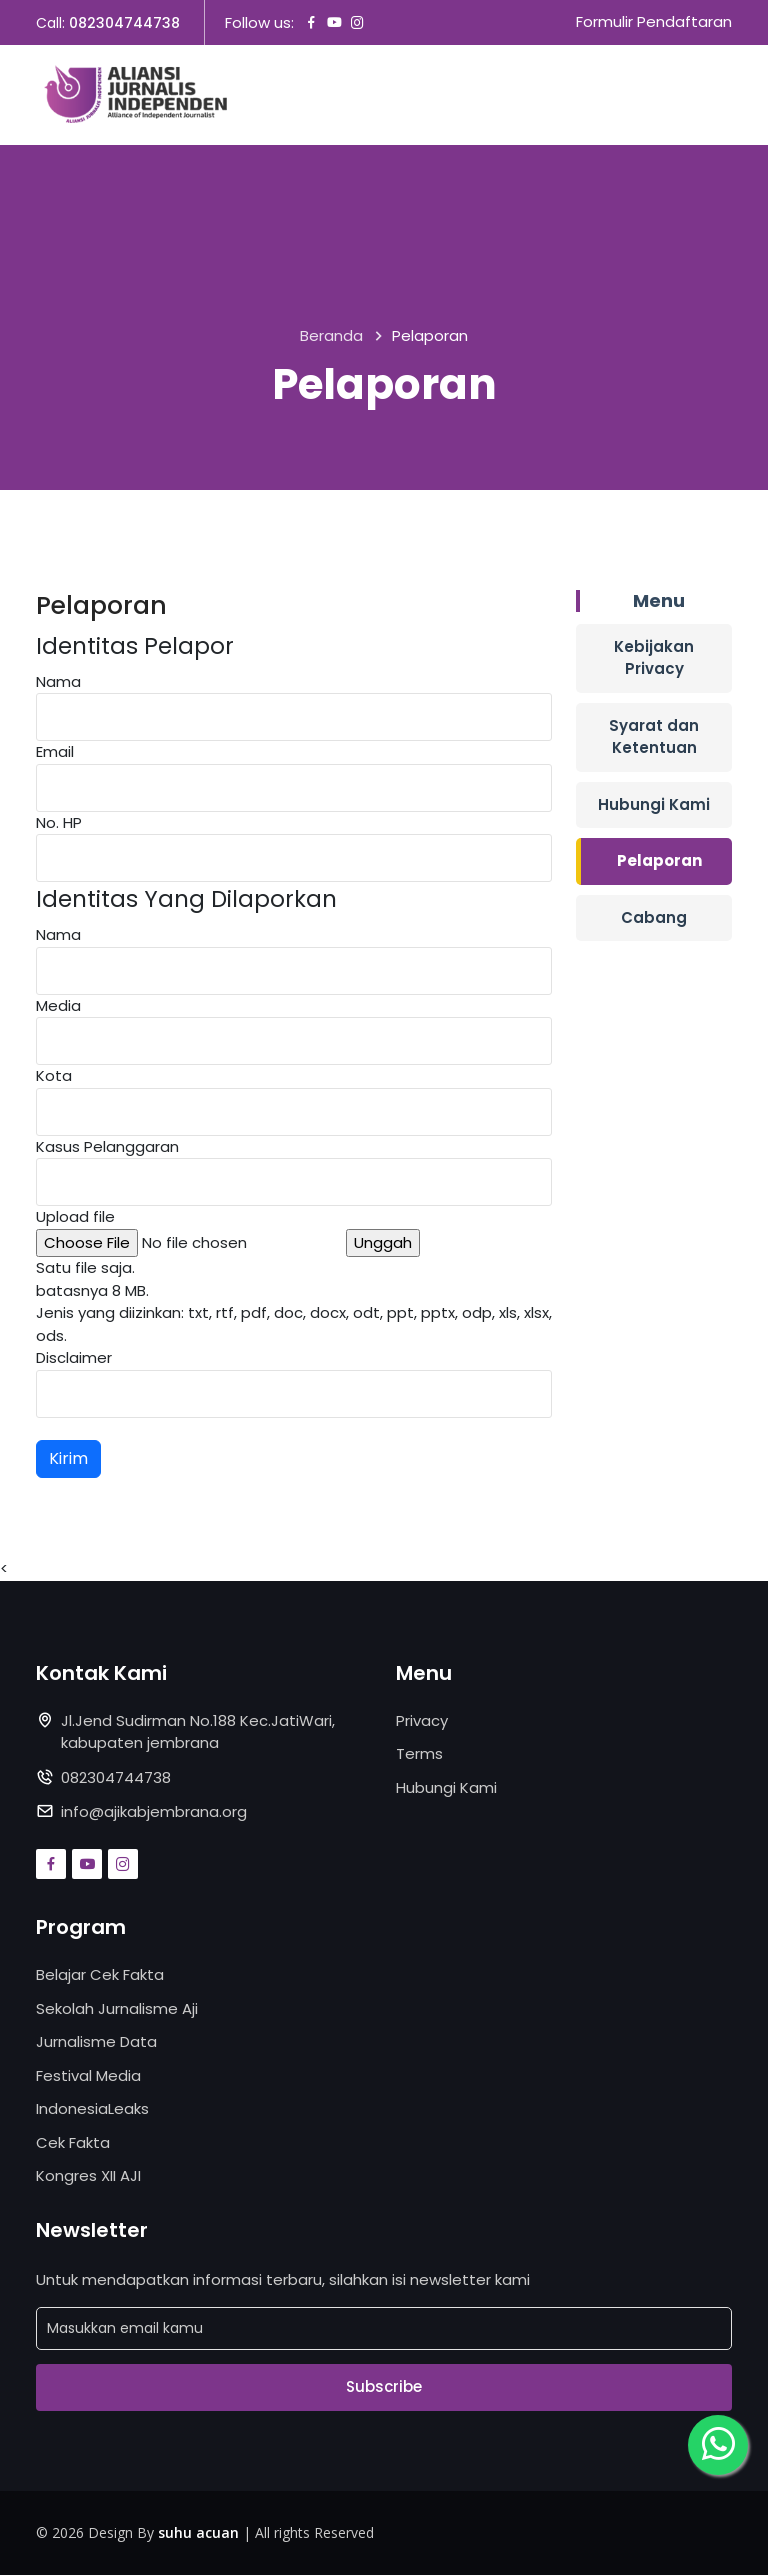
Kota (54, 1075)
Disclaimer (74, 1357)
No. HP (59, 822)
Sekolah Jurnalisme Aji (117, 2008)
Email (55, 751)
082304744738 (124, 23)
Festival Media (88, 2075)
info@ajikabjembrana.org (154, 1811)
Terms (419, 1753)
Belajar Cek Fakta (100, 1974)
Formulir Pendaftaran (654, 22)
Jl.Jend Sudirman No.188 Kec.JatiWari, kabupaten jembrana (198, 1732)
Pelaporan (659, 860)
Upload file (75, 1216)
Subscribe (384, 2387)
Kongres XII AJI (88, 2175)
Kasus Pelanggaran (107, 1146)
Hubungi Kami (654, 804)
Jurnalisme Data (96, 2041)
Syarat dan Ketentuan (654, 737)
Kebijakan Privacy (654, 658)
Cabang (654, 917)
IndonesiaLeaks (92, 2108)
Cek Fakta (73, 2142)
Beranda (331, 336)
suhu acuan (198, 2532)
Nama (58, 681)
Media (58, 1005)
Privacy (422, 1720)
